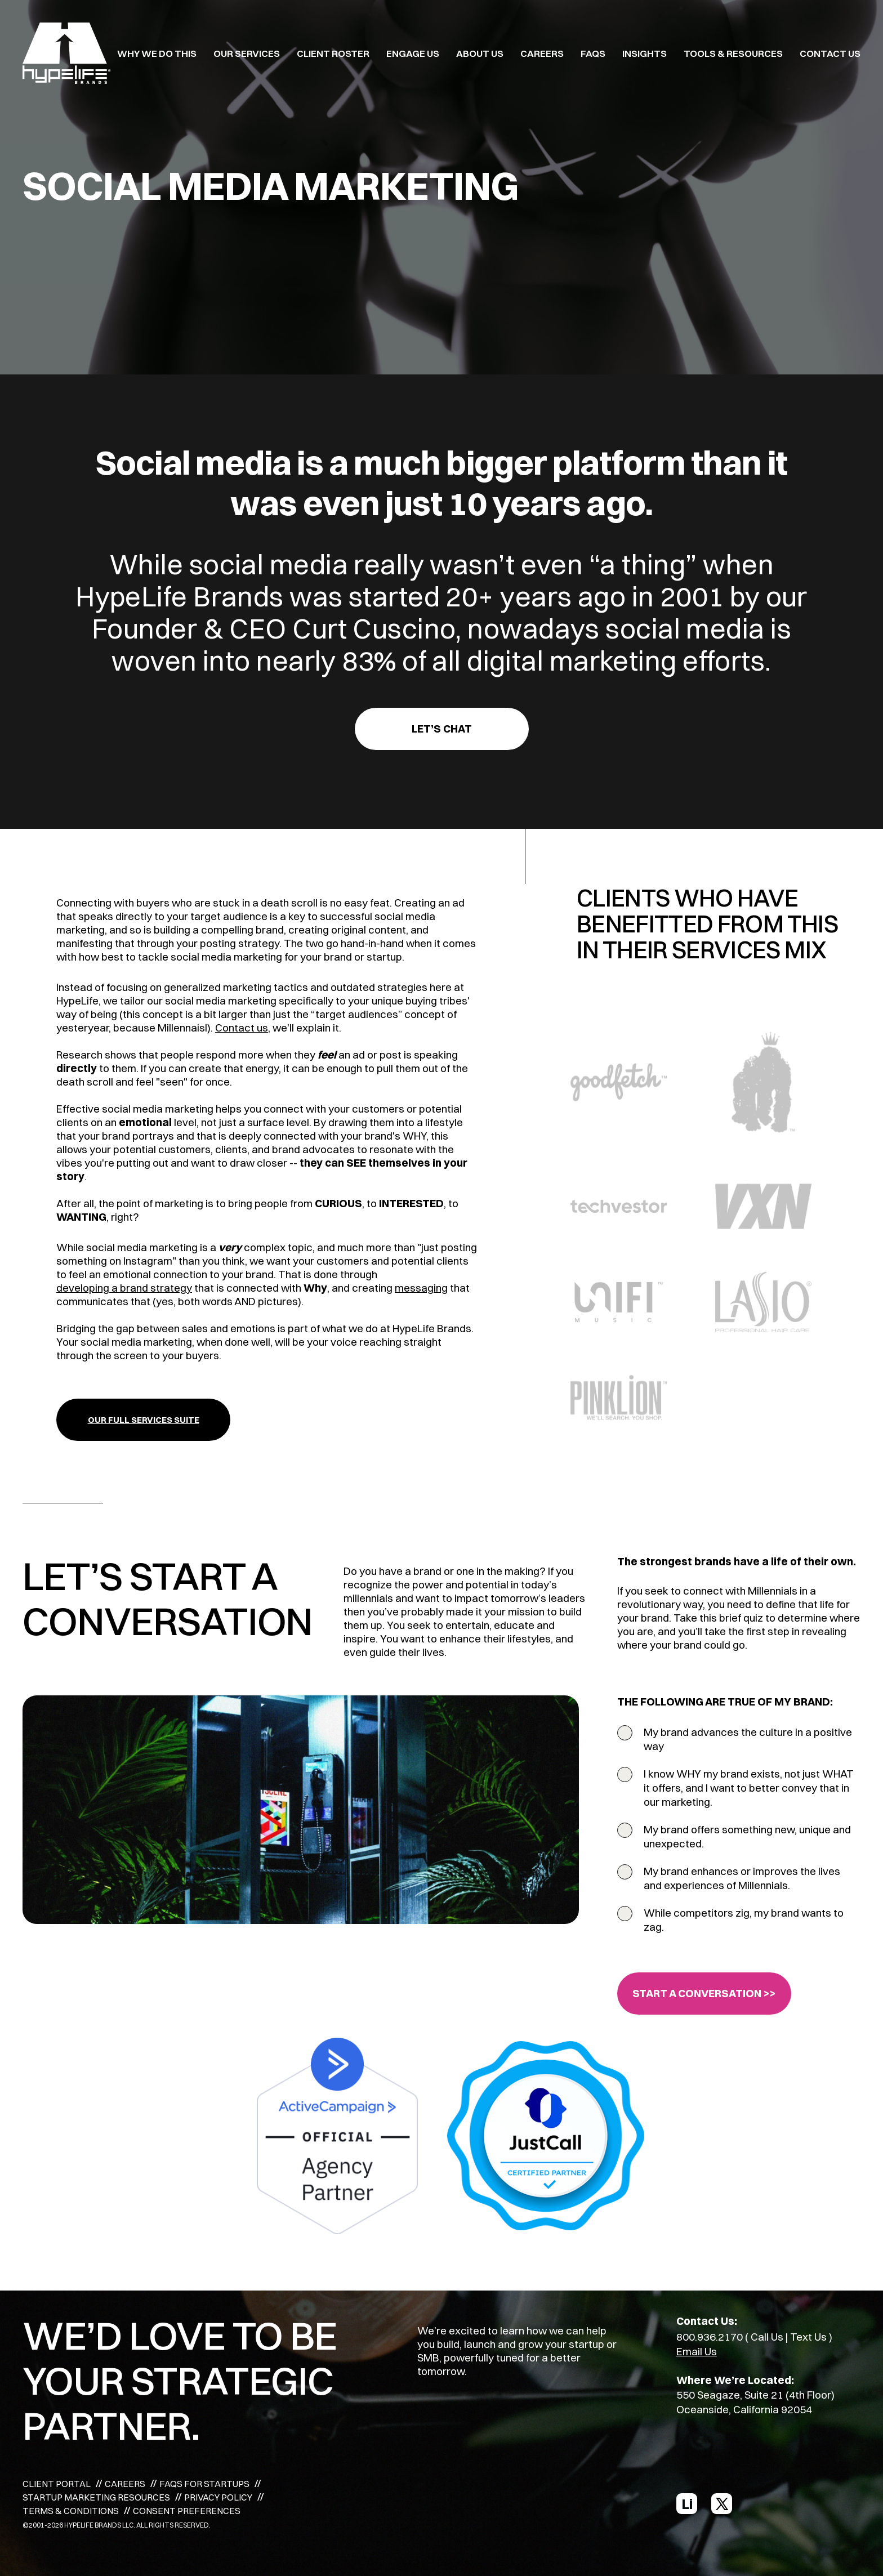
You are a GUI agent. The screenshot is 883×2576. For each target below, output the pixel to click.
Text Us (808, 2336)
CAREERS (542, 53)
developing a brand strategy (124, 1287)
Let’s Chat (442, 728)
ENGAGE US (412, 53)
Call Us (767, 2336)
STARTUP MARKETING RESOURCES (96, 2497)
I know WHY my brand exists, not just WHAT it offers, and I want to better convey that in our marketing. (749, 1788)
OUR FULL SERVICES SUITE (143, 1419)
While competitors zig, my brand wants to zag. (744, 1920)
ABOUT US (479, 53)
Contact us (241, 1027)
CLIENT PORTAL (57, 2483)
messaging (421, 1287)
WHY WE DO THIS (157, 53)
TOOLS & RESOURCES (733, 53)
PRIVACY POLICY (218, 2497)
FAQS (593, 53)
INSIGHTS (644, 53)
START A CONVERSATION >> (704, 1993)
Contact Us (830, 53)
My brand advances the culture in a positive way (748, 1739)
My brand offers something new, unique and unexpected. (747, 1836)
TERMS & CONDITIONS (71, 2510)
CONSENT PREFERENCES (186, 2510)
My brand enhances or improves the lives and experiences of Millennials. (742, 1878)
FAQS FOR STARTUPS (204, 2483)
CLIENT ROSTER (333, 53)
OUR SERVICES (246, 53)
